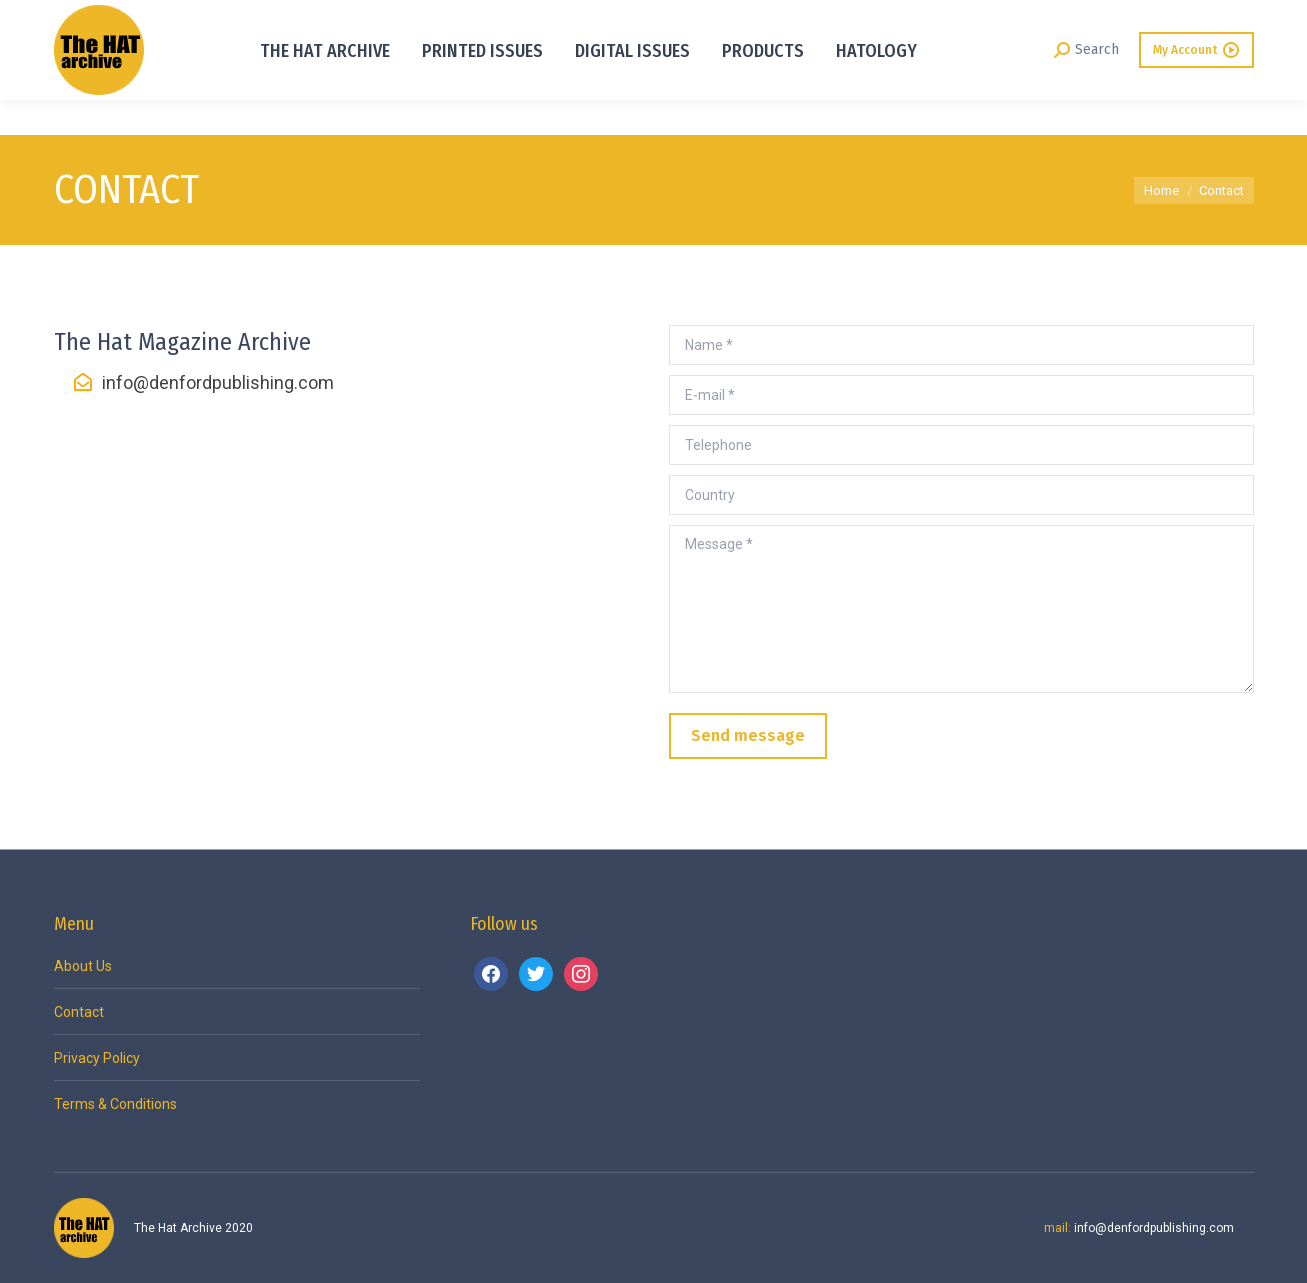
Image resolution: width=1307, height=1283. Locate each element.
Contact (79, 1012)
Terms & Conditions (115, 1104)
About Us (83, 966)
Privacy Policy (97, 1058)
